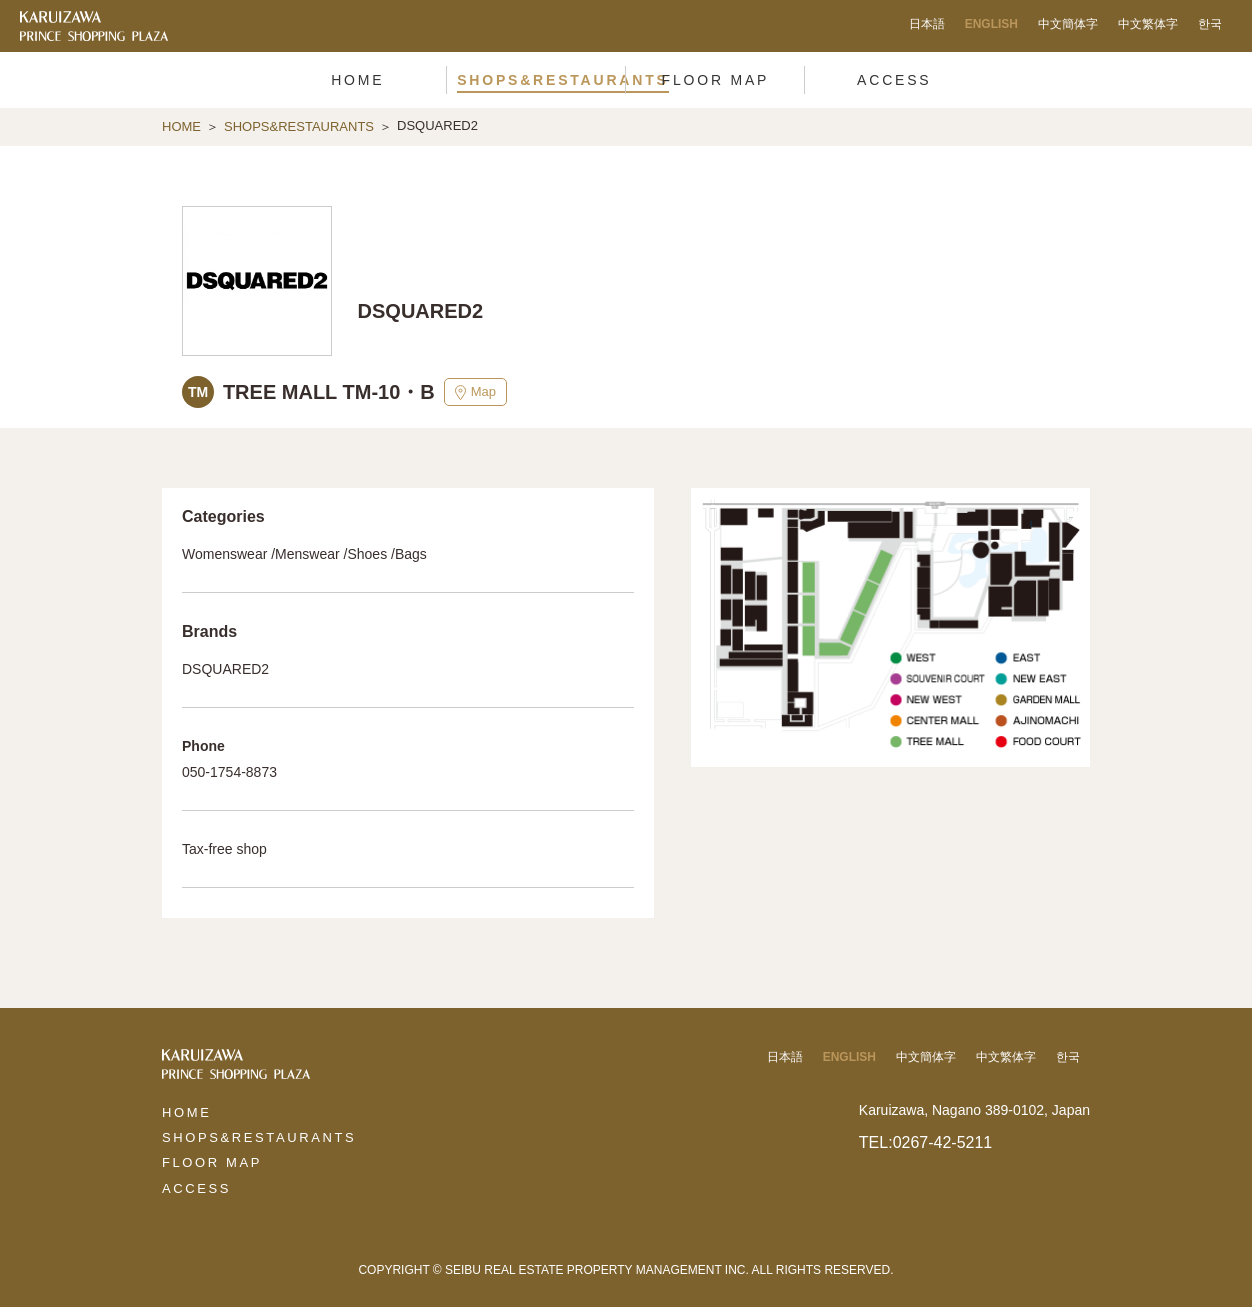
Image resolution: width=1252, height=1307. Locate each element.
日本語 (927, 24)
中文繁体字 (1148, 24)
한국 (1210, 24)
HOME (181, 126)
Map (475, 392)
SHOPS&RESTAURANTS (299, 126)
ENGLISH (991, 24)
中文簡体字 (1068, 24)
